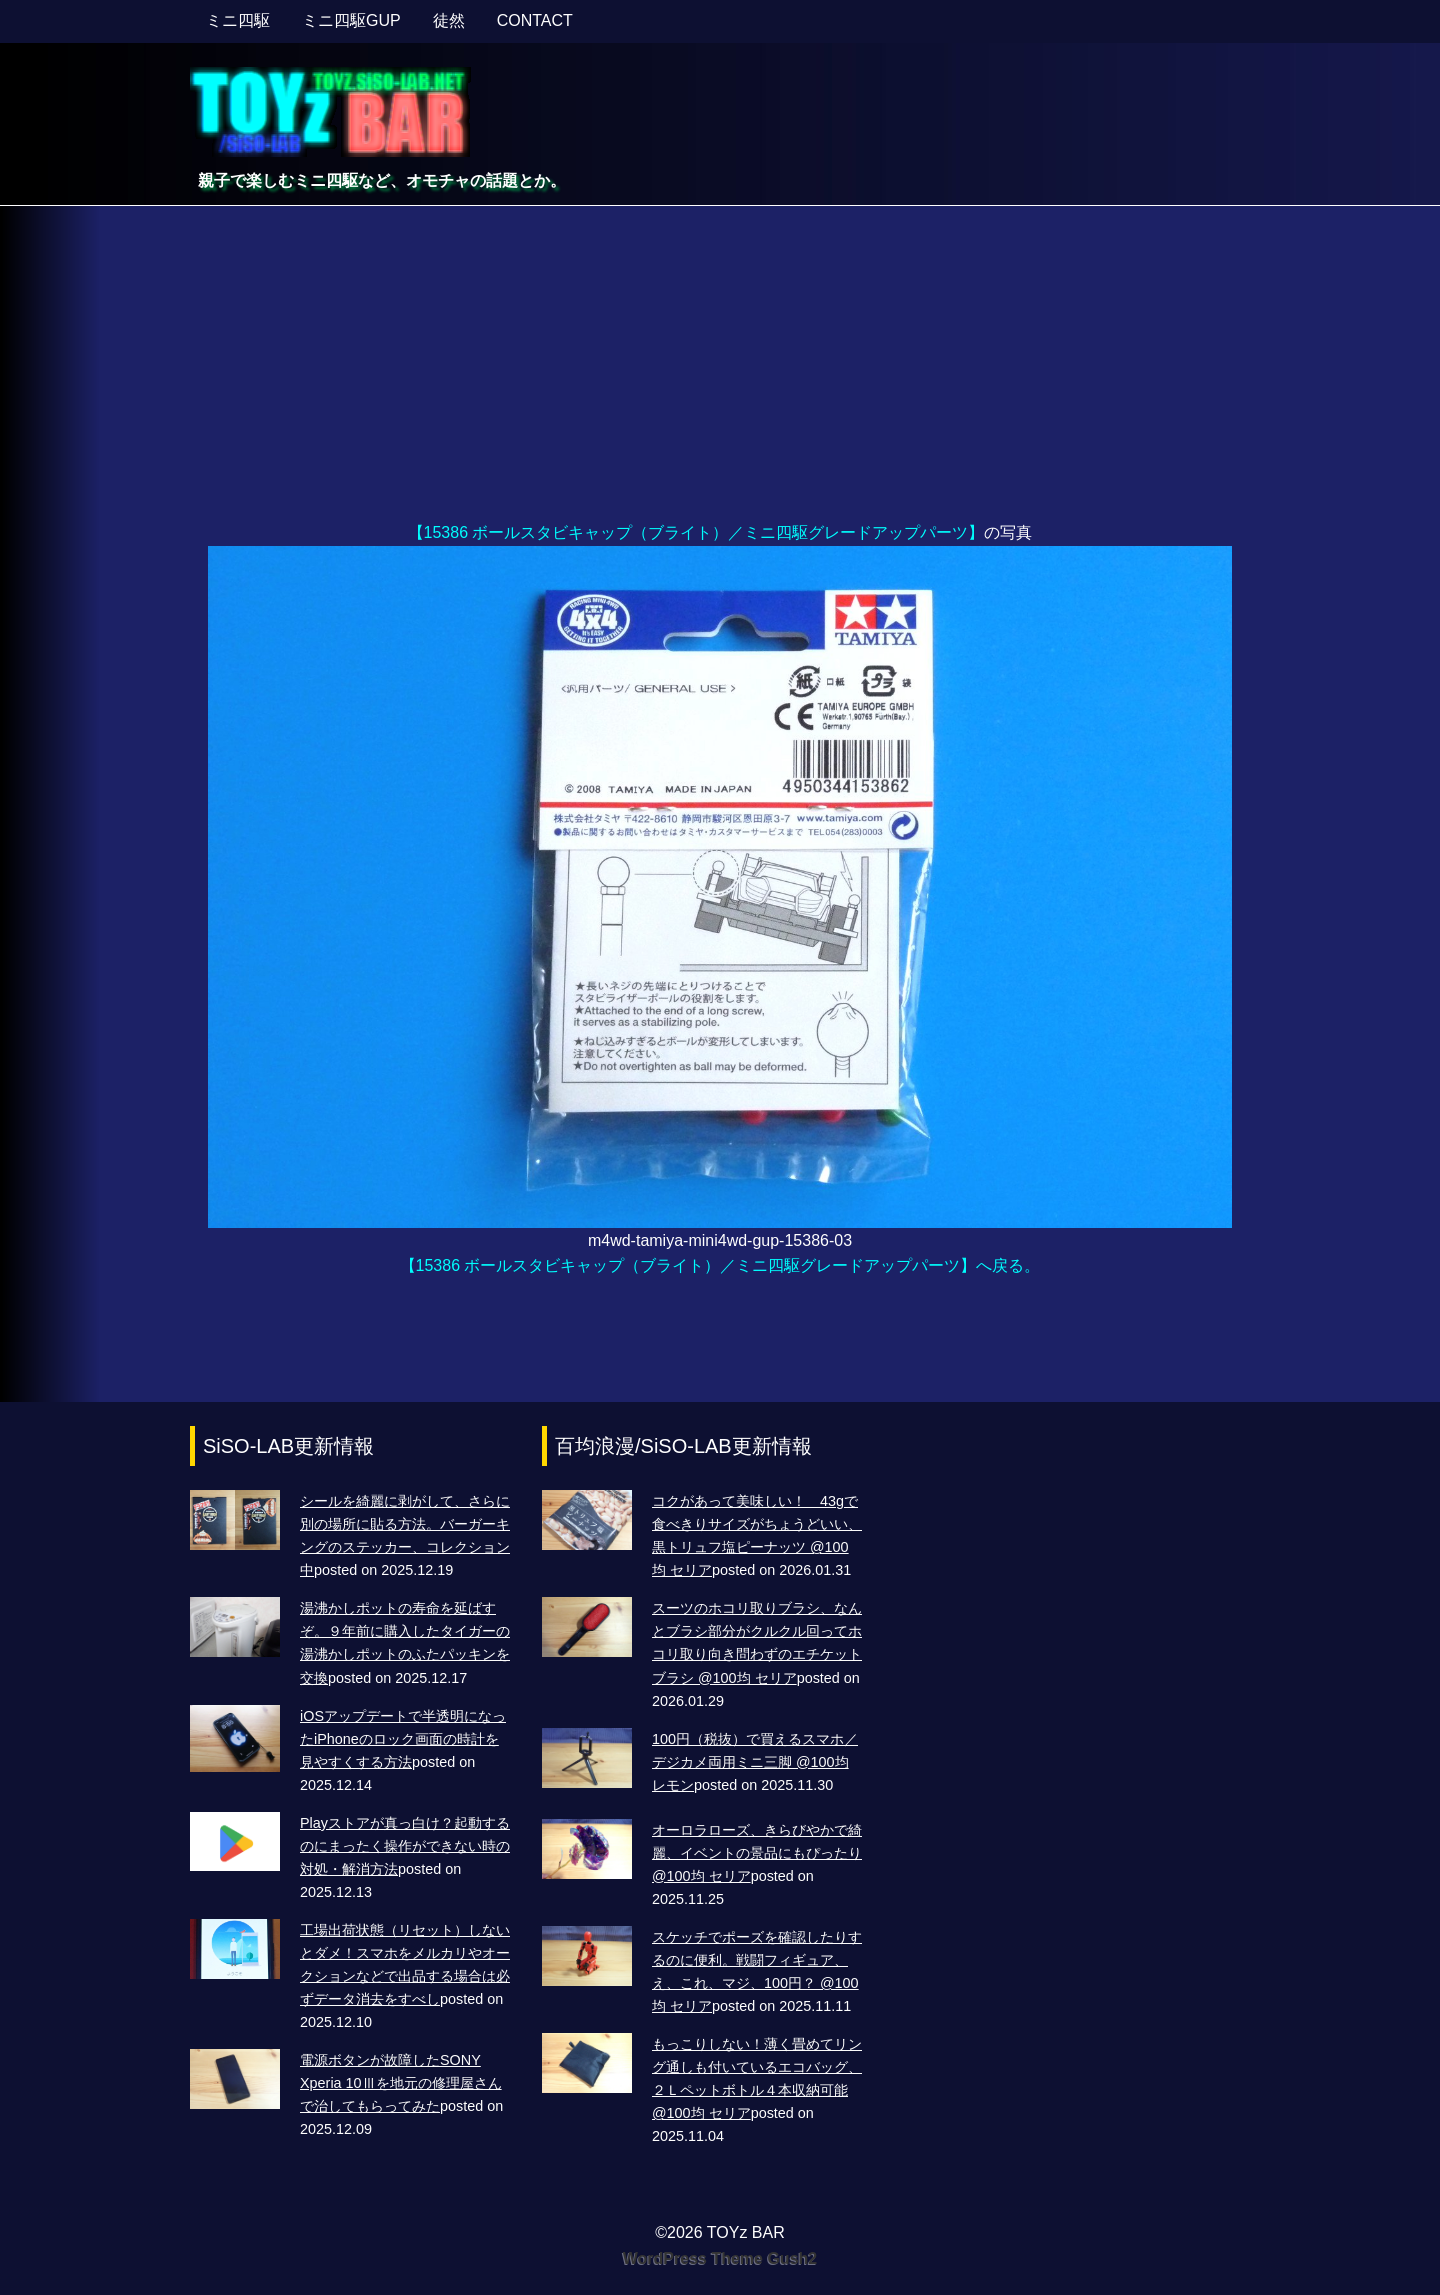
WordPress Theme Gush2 (720, 2258)
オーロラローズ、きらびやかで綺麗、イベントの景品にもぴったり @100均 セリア (757, 1853)
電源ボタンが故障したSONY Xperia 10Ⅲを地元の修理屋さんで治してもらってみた (401, 2083)
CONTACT (535, 20)
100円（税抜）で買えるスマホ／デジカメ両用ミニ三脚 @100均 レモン (755, 1762)
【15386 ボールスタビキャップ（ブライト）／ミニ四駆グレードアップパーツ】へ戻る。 (720, 1265)
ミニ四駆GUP (351, 20)
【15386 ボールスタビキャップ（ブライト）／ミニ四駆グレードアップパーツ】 (696, 532)
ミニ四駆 (238, 20)
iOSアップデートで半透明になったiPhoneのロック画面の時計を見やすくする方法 (403, 1739)
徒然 (449, 20)
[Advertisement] (720, 370)
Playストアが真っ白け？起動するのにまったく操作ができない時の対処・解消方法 (405, 1846)
